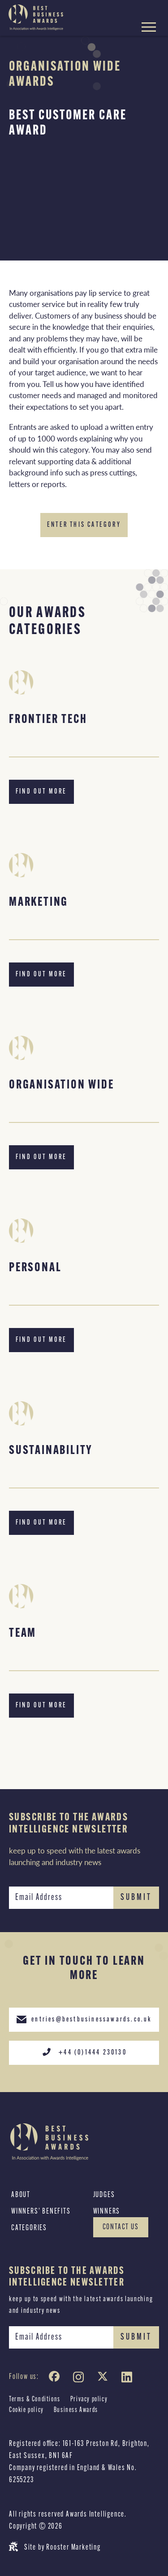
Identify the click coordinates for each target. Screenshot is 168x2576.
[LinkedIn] (128, 2379)
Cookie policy (26, 2410)
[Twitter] (104, 2379)
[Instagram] (80, 2379)
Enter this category (84, 525)
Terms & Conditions (34, 2399)
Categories (29, 2228)
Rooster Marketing (73, 2547)
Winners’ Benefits (41, 2211)
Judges (104, 2195)
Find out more (41, 791)
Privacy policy (89, 2399)
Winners (107, 2211)
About (20, 2195)
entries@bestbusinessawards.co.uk (83, 2018)
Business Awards (76, 2410)
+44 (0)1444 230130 (84, 2051)
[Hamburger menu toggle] (148, 28)
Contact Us (121, 2227)
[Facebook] (56, 2379)
